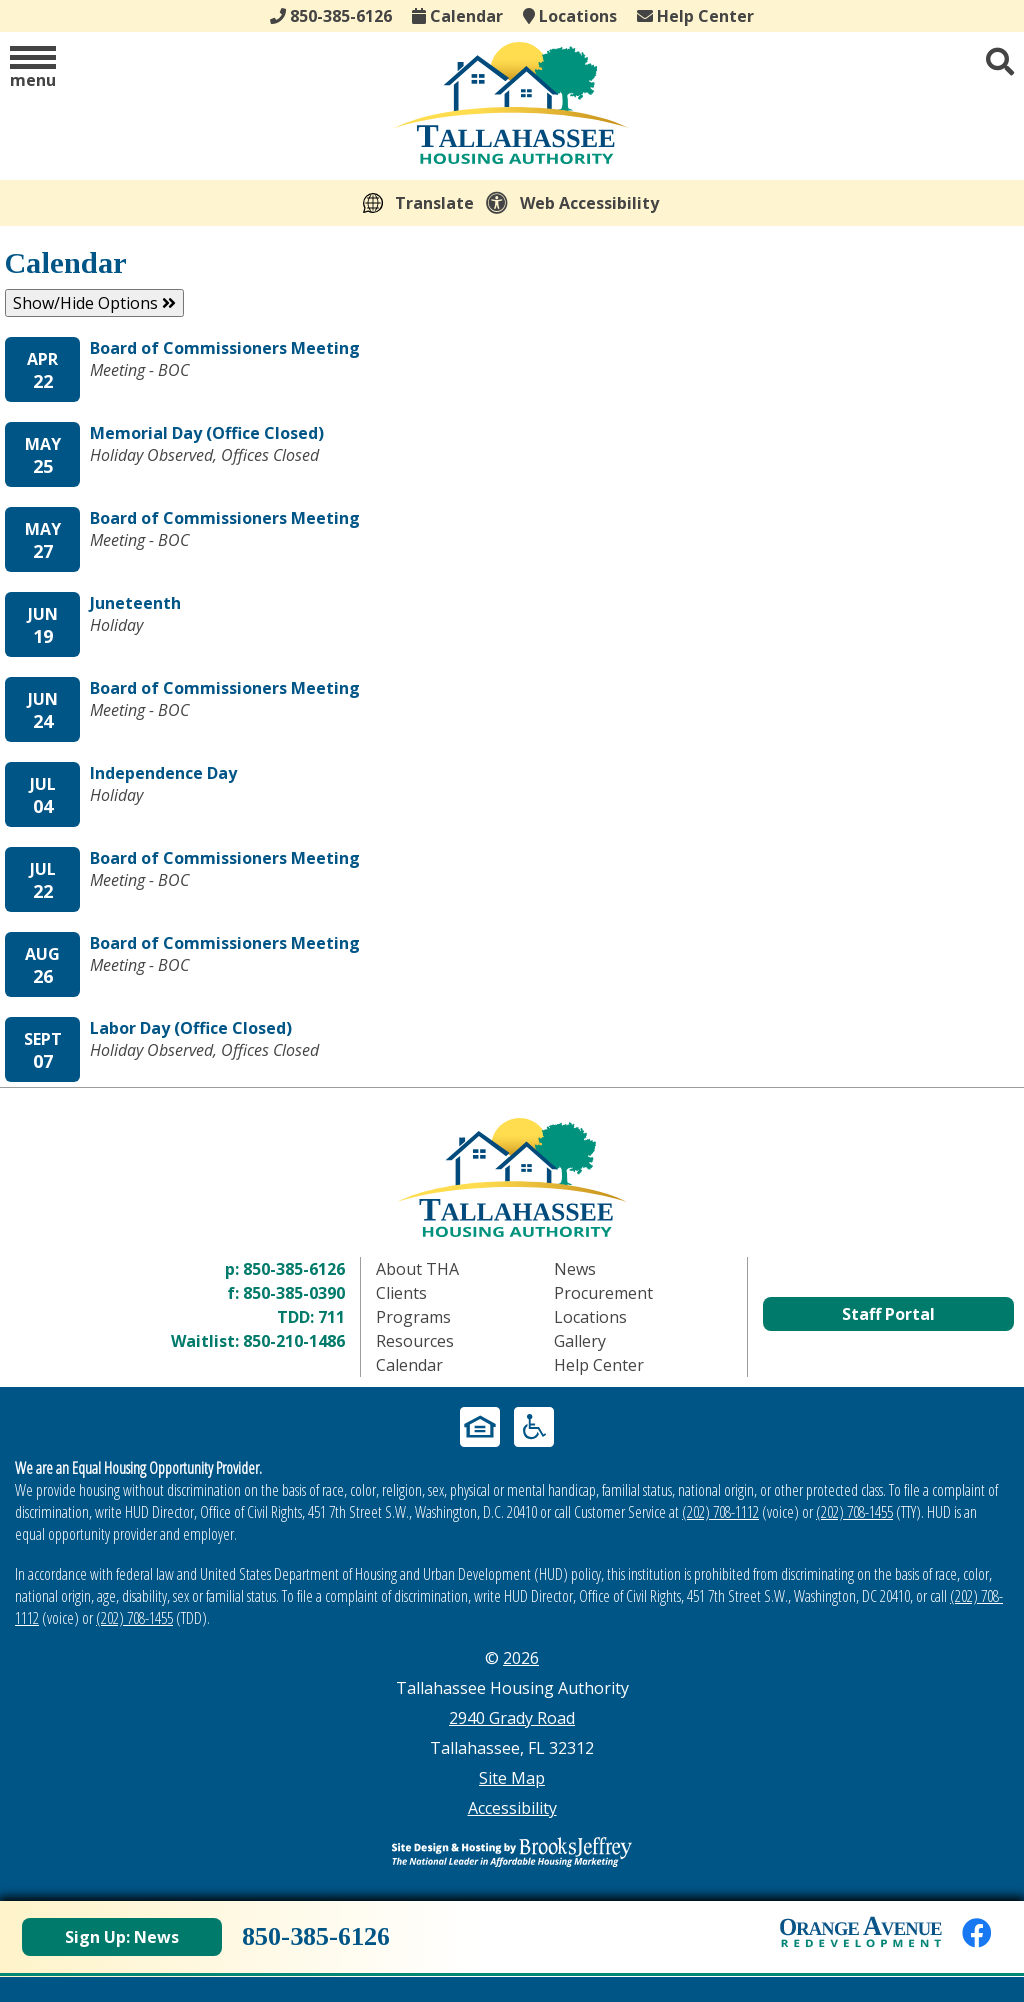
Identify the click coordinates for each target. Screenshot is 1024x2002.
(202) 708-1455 (854, 1512)
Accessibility (512, 1808)
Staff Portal (888, 1314)
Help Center (695, 16)
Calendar (457, 16)
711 (331, 1317)
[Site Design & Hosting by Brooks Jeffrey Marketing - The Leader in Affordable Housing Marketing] (512, 1852)
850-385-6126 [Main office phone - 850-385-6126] (331, 16)
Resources (415, 1341)
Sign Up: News (122, 1937)
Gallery (580, 1341)
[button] (33, 68)
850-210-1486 (294, 1341)
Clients (401, 1293)
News (575, 1269)
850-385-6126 (294, 1269)
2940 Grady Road (512, 1718)
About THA (417, 1269)
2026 (521, 1658)
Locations (570, 16)
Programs (413, 1317)
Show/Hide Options (94, 303)
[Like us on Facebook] (977, 1932)
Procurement (603, 1293)
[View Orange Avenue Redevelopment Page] (861, 1932)
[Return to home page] (512, 1177)
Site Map (512, 1778)
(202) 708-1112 (720, 1512)
